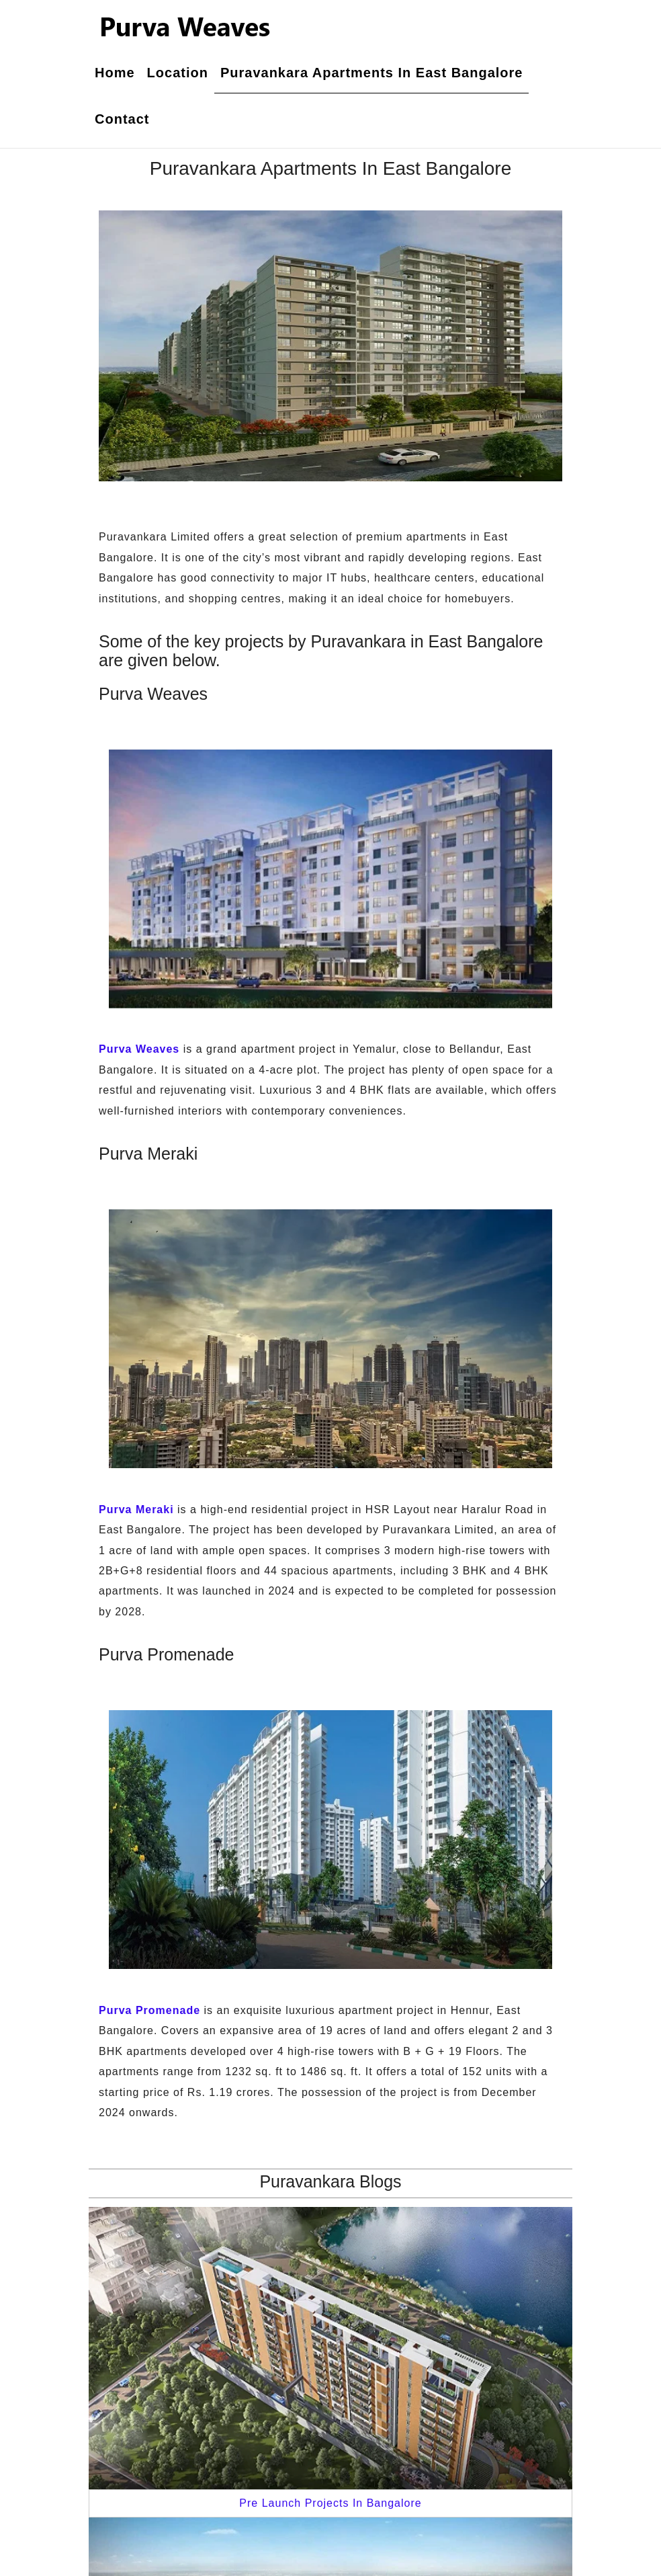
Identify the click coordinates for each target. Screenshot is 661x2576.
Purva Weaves (139, 1049)
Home (115, 72)
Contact (122, 119)
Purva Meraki (136, 1509)
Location (177, 72)
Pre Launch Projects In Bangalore (330, 2503)
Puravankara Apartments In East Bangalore (371, 72)
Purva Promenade (149, 2010)
